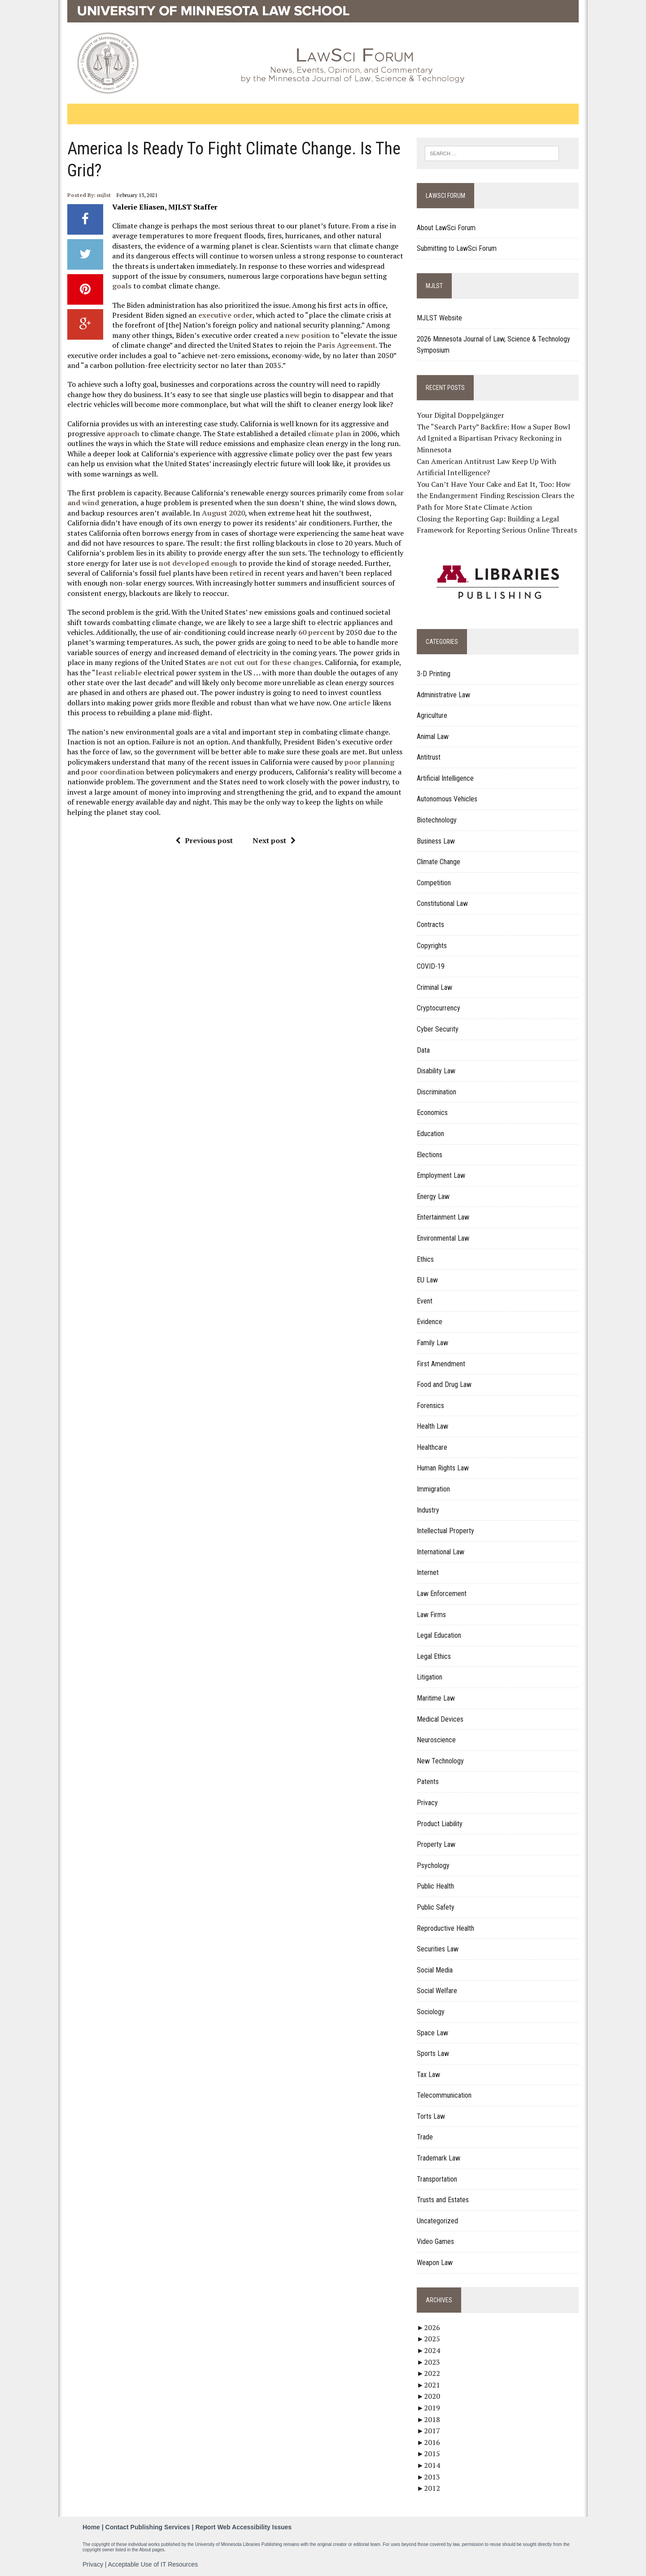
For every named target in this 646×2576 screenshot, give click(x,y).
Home (91, 2527)
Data (423, 1050)
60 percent (316, 632)
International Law (440, 1552)
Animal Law (433, 736)
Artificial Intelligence (445, 778)
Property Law (436, 1844)
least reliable (119, 673)
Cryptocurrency (438, 1008)
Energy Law (433, 1196)
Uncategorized (437, 2221)
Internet (428, 1572)
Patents (428, 1781)
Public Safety (435, 1907)
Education (430, 1133)
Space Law (432, 2033)
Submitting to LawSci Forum (457, 248)
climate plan (329, 433)
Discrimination (436, 1092)
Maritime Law (436, 1698)
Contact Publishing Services (147, 2527)
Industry (428, 1510)
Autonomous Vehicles (447, 799)
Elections (429, 1154)
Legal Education (439, 1635)
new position (307, 335)
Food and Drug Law (444, 1384)
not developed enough (198, 563)
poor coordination (112, 772)
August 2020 (223, 513)
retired (241, 573)
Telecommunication (444, 2095)
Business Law (436, 841)
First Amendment (441, 1364)
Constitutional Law (442, 903)
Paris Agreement (346, 345)
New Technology (440, 1761)
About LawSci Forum (446, 227)
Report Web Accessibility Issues (243, 2527)
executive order (225, 315)
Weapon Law (435, 2262)
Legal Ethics (434, 1656)
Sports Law (433, 2053)
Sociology (431, 2011)
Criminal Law (434, 987)
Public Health (435, 1886)
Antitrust (429, 757)
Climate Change (438, 861)
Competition (434, 883)
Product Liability (440, 1823)
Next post (274, 840)
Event (424, 1301)
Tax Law (428, 2074)
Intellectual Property (445, 1530)
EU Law (427, 1280)
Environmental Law (443, 1238)
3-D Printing (433, 673)
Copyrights (432, 945)
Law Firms (431, 1614)
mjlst (104, 195)
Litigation (429, 1677)
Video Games (435, 2241)
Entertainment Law (443, 1217)
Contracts (430, 924)
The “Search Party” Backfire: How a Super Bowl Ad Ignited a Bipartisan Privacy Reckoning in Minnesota (493, 438)
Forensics (430, 1405)
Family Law (432, 1342)
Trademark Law (438, 2158)
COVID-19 (431, 966)
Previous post (204, 840)
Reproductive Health (445, 1928)
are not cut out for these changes (264, 662)
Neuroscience (436, 1740)
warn (323, 246)
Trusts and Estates (443, 2200)
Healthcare (432, 1447)
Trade (425, 2137)
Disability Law (436, 1071)
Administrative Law (443, 695)
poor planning (369, 762)
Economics (432, 1112)
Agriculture (432, 715)
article (359, 703)
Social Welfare (437, 1990)
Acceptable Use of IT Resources (153, 2564)
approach (123, 433)
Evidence (429, 1321)
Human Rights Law (443, 1468)
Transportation (437, 2179)
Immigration (433, 1489)
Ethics (425, 1259)
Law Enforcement (442, 1593)
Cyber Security (437, 1029)
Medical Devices (440, 1719)
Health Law (432, 1426)
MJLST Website (439, 318)
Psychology (433, 1865)
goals (121, 286)
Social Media (435, 1970)
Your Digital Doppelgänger (460, 415)
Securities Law (437, 1949)
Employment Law (441, 1175)
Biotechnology (437, 820)
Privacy (427, 1802)
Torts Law (431, 2116)
